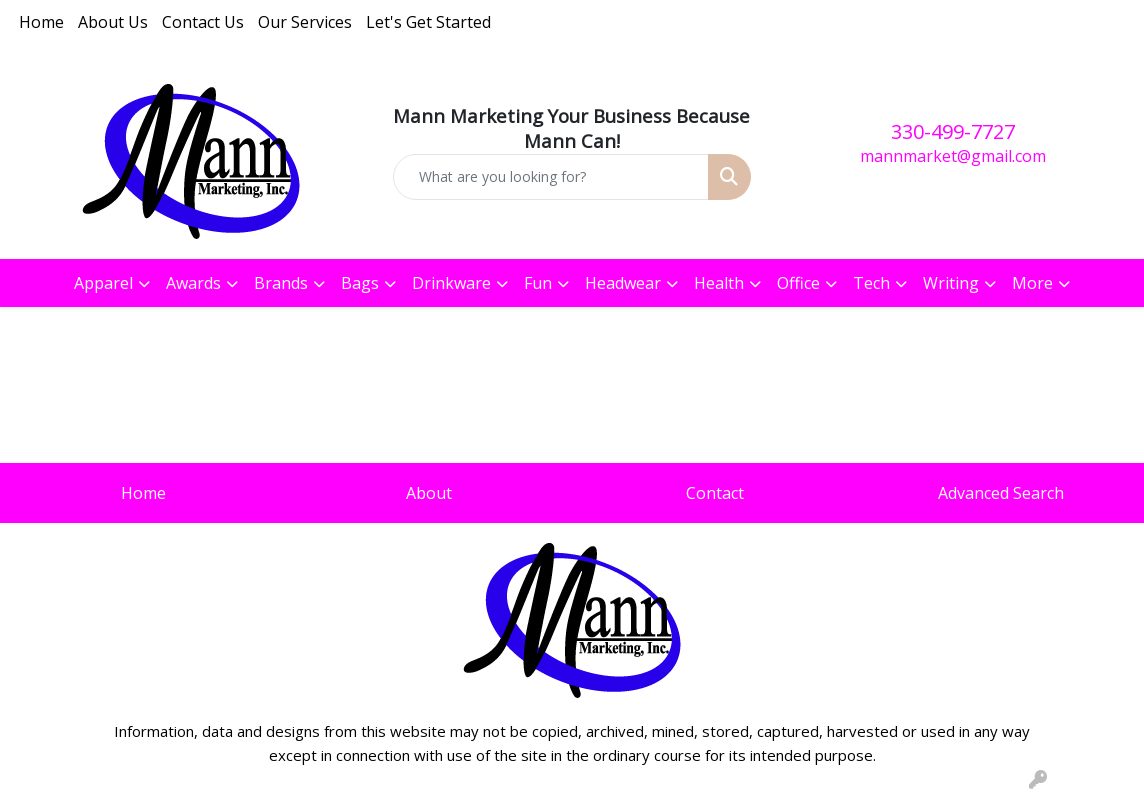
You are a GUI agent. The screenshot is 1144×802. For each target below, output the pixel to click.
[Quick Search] (550, 177)
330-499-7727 (953, 131)
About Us (113, 22)
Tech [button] (871, 283)
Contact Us (203, 22)
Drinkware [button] (451, 283)
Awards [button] (193, 283)
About (429, 493)
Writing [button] (951, 283)
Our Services (305, 22)
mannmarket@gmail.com (953, 156)
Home (41, 22)
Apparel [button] (103, 283)
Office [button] (798, 283)
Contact (715, 493)
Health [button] (719, 283)
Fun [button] (538, 283)
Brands (281, 283)
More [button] (1032, 283)
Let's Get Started (428, 22)
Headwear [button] (623, 283)
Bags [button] (360, 283)
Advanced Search (1001, 493)
